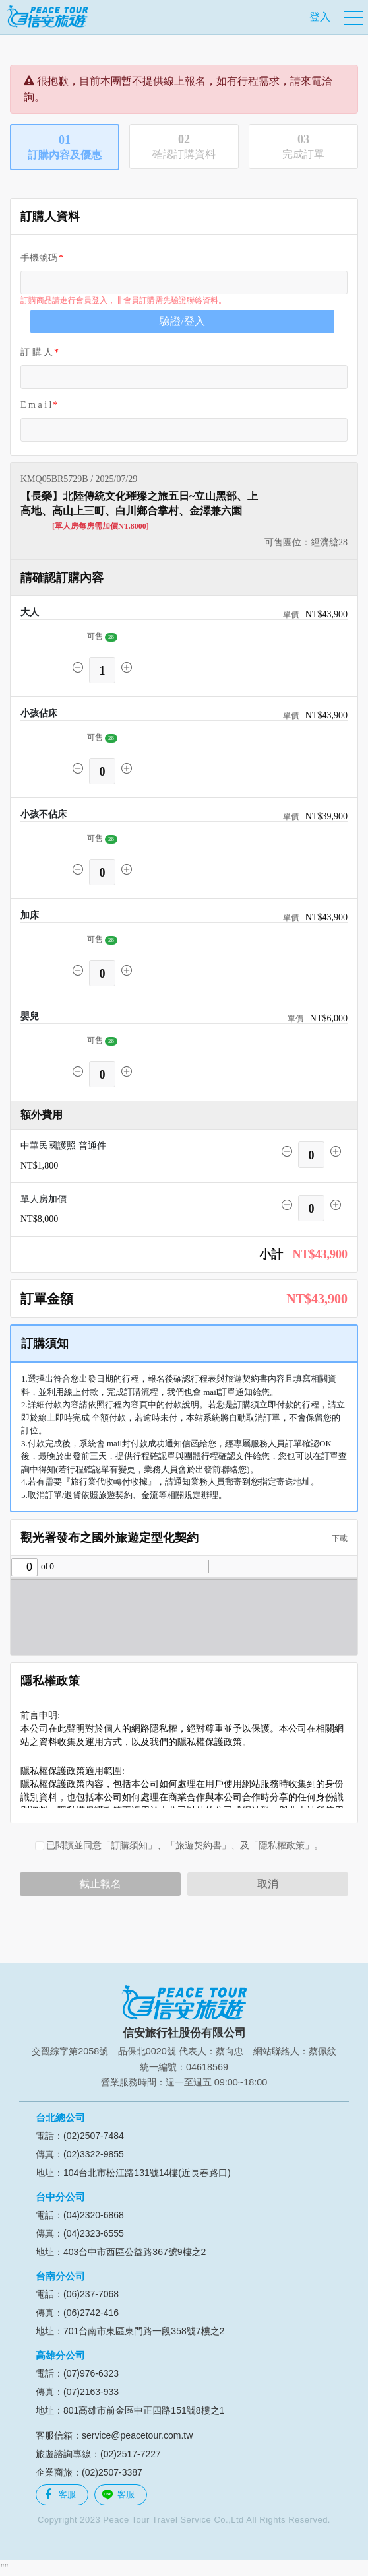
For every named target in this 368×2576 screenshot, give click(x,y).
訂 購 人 (36, 352)
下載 (335, 1538)
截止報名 (100, 1883)
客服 (60, 2495)
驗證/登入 (182, 321)
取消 (267, 1883)
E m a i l (35, 405)
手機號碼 (38, 258)
